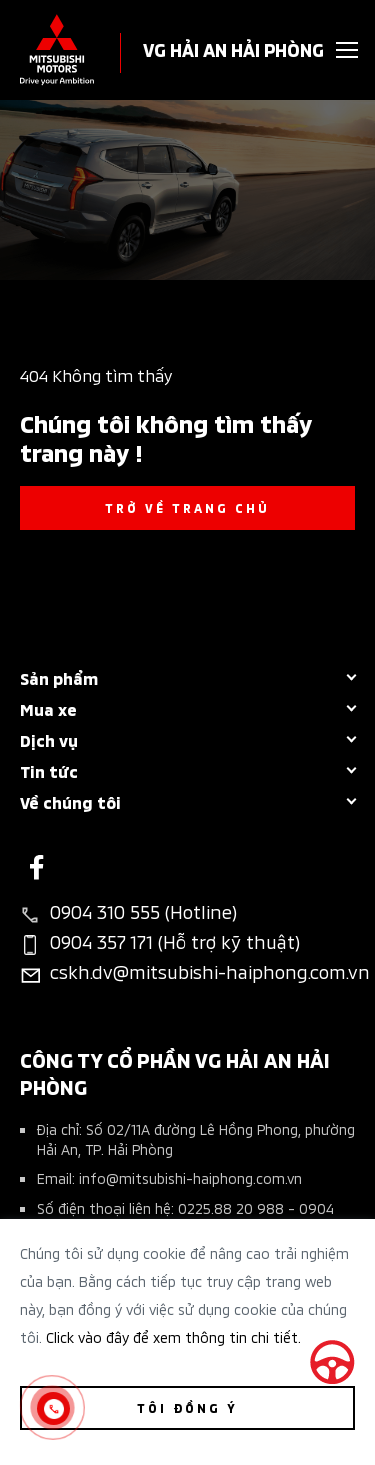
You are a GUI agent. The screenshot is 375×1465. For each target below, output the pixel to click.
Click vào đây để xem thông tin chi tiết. (173, 1336)
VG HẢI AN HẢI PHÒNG (233, 48)
